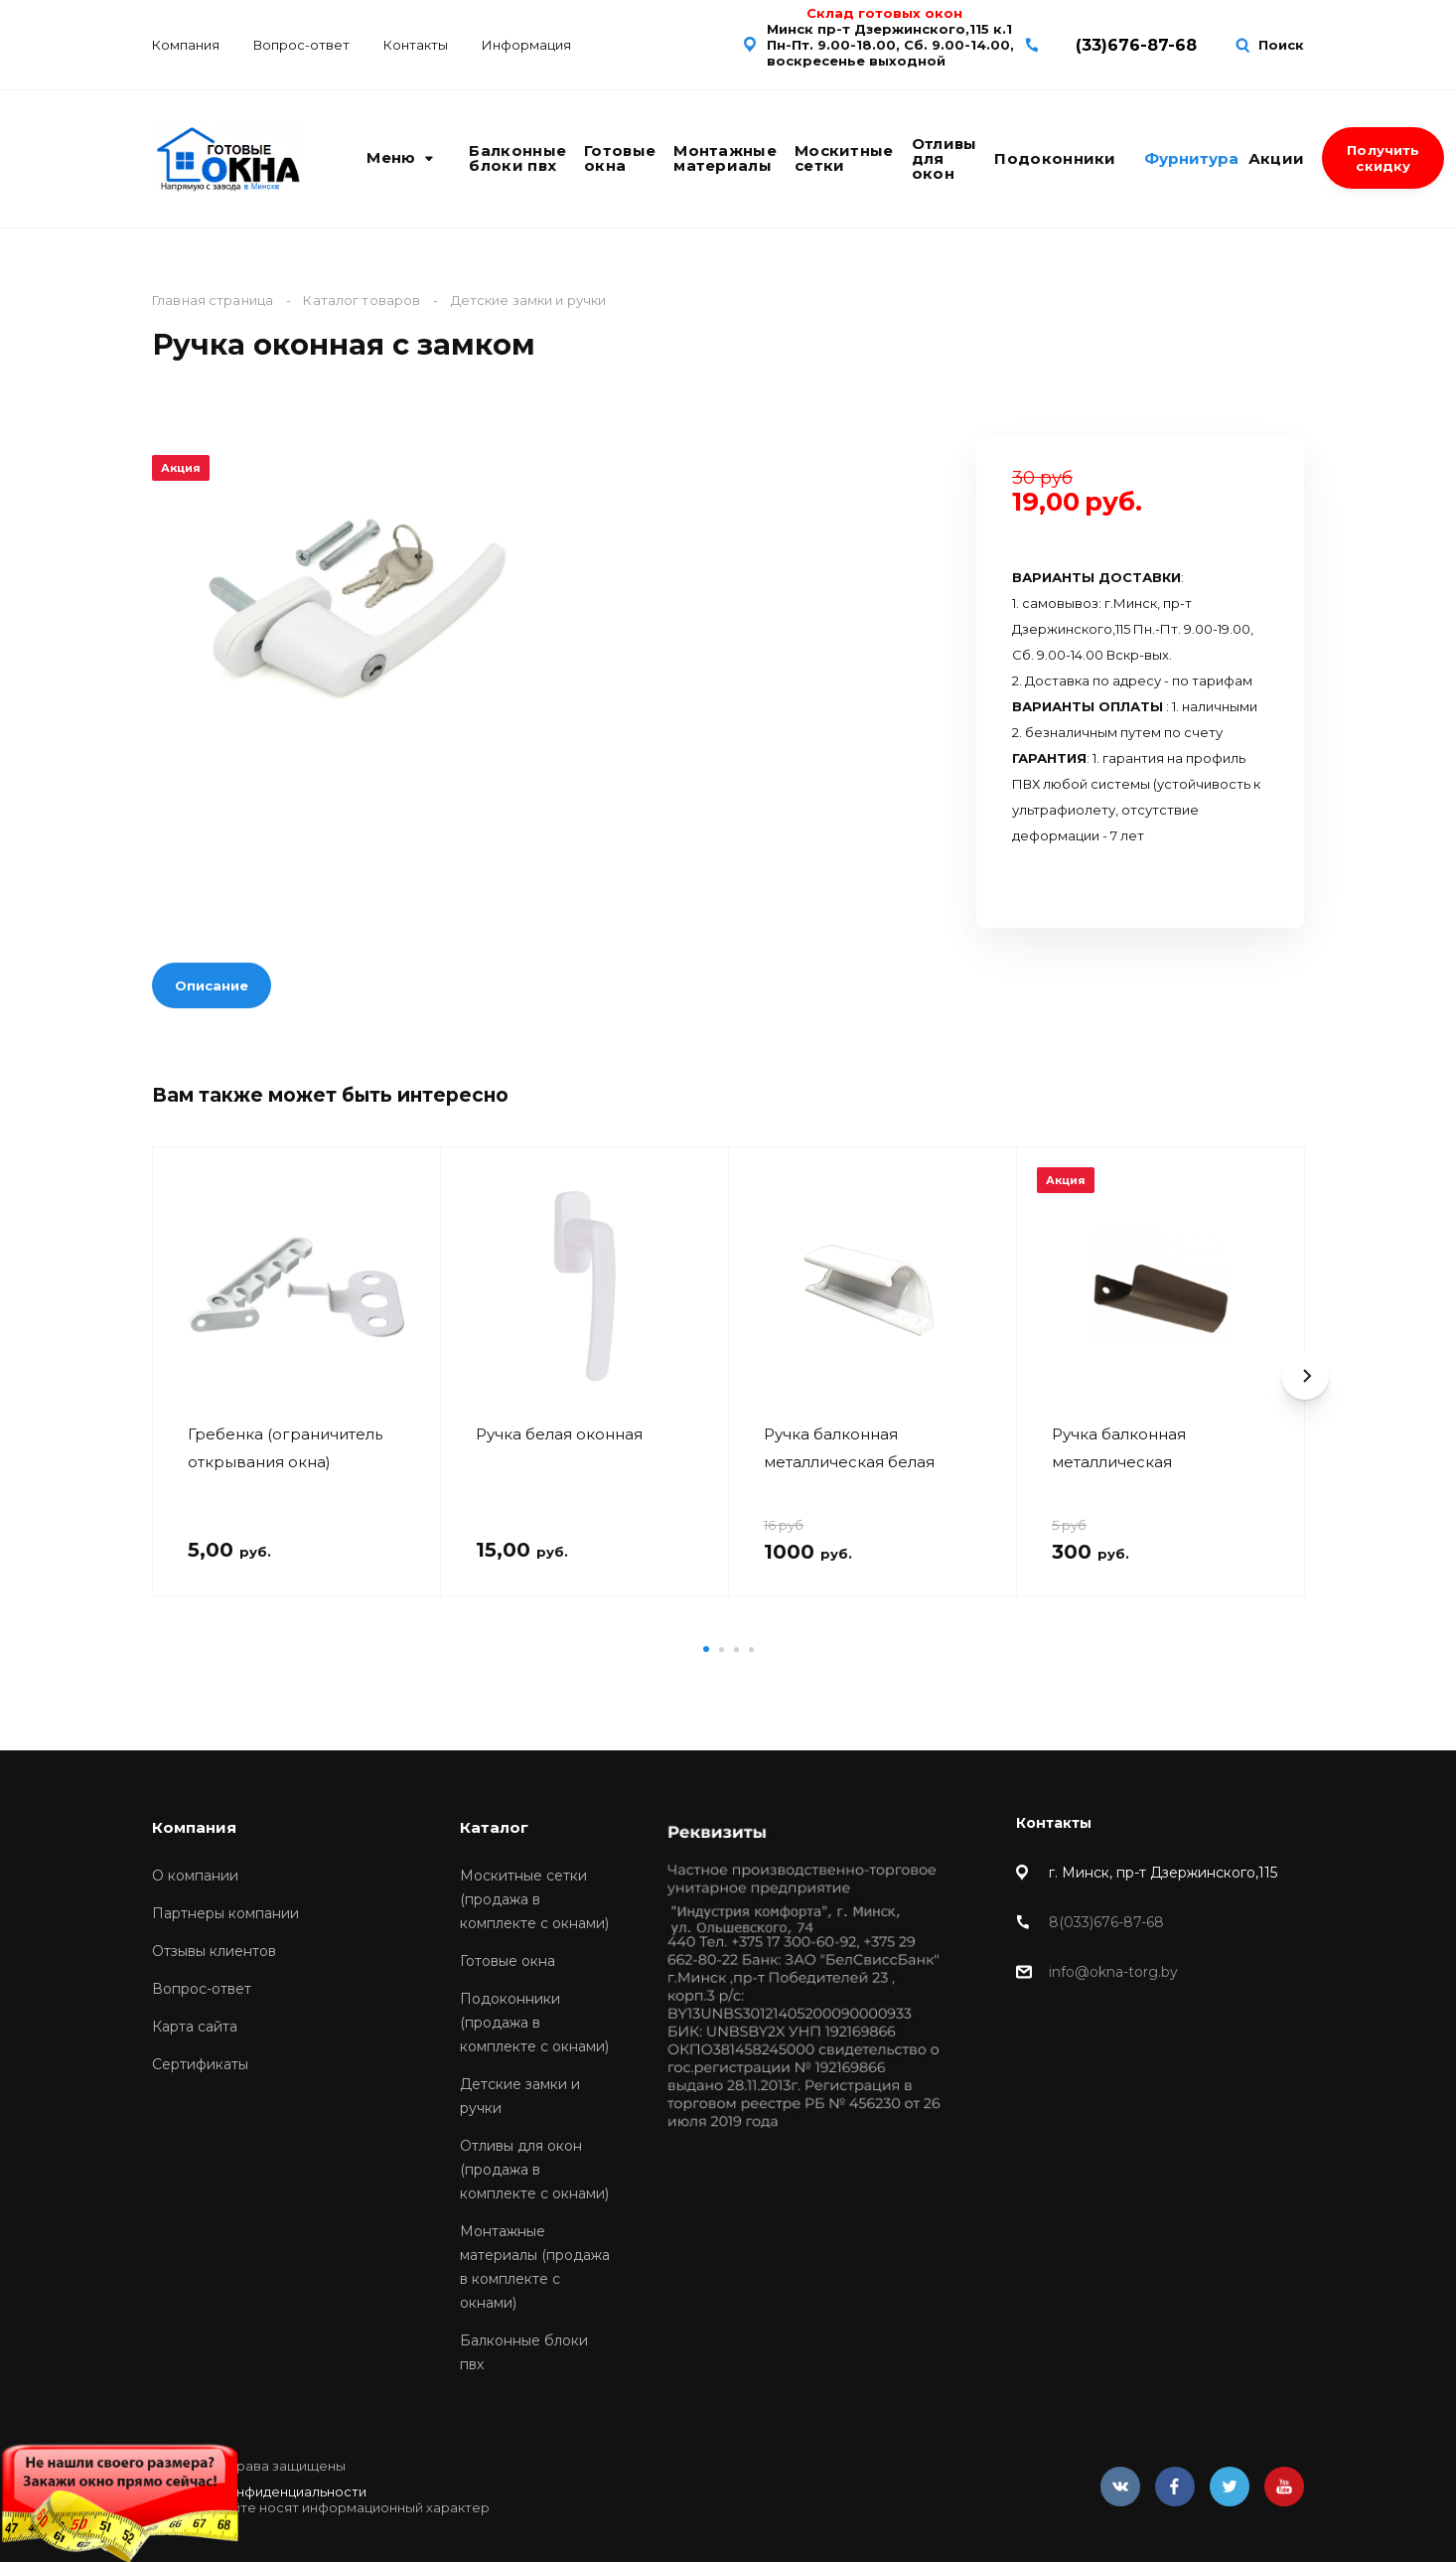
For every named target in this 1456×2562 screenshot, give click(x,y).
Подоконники (1054, 158)
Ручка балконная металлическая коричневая (1119, 1448)
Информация (526, 45)
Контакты (415, 45)
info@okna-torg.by (1113, 1972)
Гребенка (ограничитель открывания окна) (285, 1448)
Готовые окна (619, 158)
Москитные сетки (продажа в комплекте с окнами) (534, 1899)
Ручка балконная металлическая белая (849, 1448)
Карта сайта (194, 2026)
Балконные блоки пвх (517, 158)
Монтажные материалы (725, 158)
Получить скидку (1383, 158)
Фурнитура (1191, 158)
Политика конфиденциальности (259, 2491)
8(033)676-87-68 (1106, 1922)
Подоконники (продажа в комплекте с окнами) (534, 2022)
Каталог (494, 1827)
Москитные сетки (844, 158)
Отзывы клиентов (214, 1951)
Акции (1276, 158)
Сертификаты (200, 2064)
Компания (185, 45)
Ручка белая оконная (559, 1434)
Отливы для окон (944, 158)
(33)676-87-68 (1136, 45)
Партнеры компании (225, 1913)
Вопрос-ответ (301, 45)
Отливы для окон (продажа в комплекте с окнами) (534, 2169)
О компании (195, 1875)
